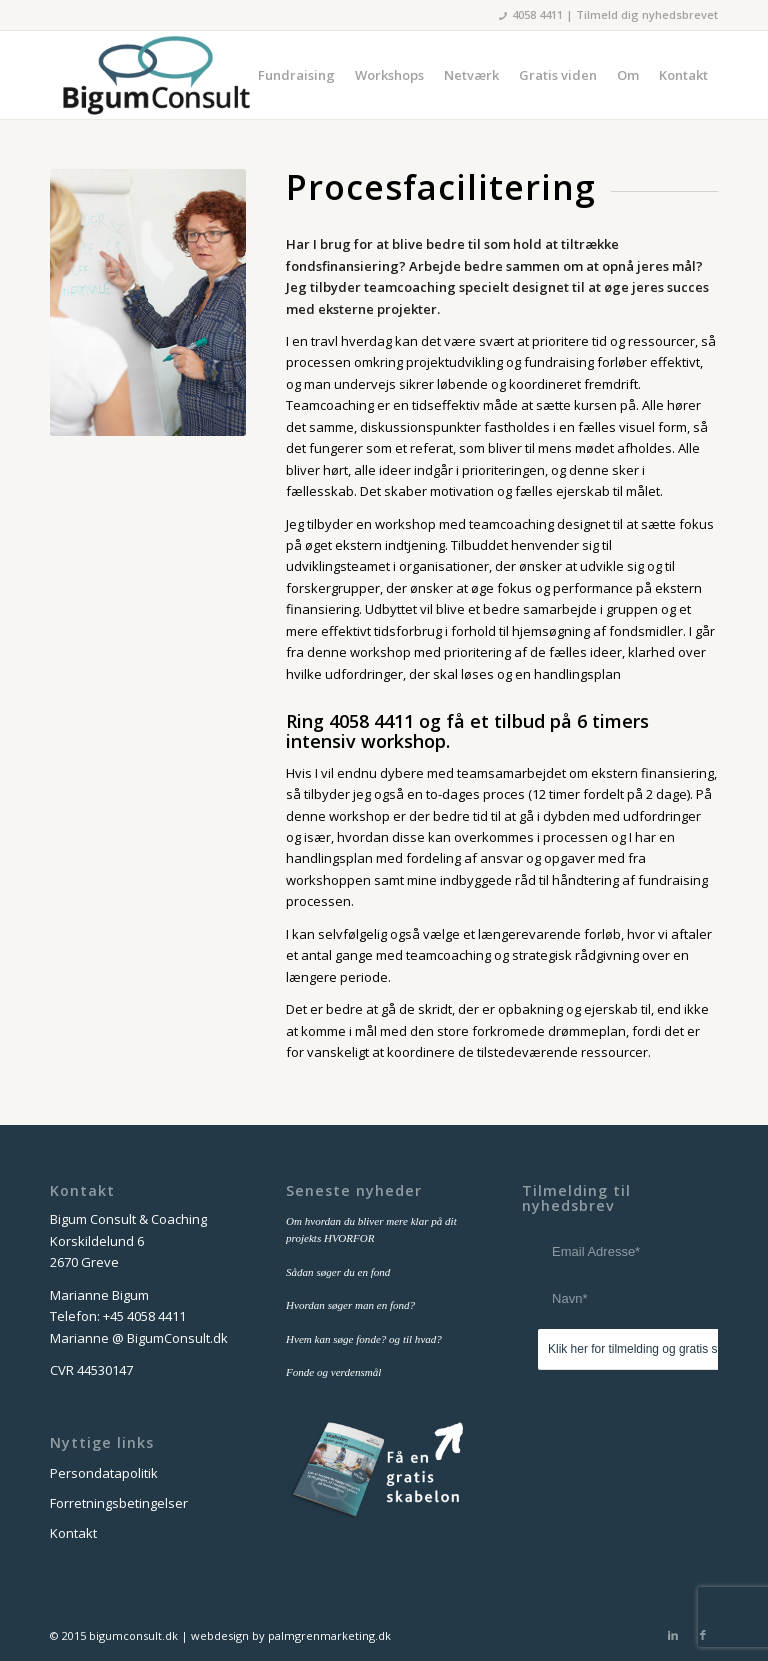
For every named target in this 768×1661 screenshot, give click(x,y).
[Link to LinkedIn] (673, 1635)
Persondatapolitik (104, 1473)
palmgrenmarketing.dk (329, 1635)
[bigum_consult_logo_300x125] (155, 75)
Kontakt (73, 1533)
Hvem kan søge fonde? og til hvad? (364, 1339)
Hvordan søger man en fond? (350, 1305)
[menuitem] (296, 75)
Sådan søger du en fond (338, 1272)
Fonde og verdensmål (333, 1372)
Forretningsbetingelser (119, 1503)
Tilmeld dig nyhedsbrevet (647, 14)
